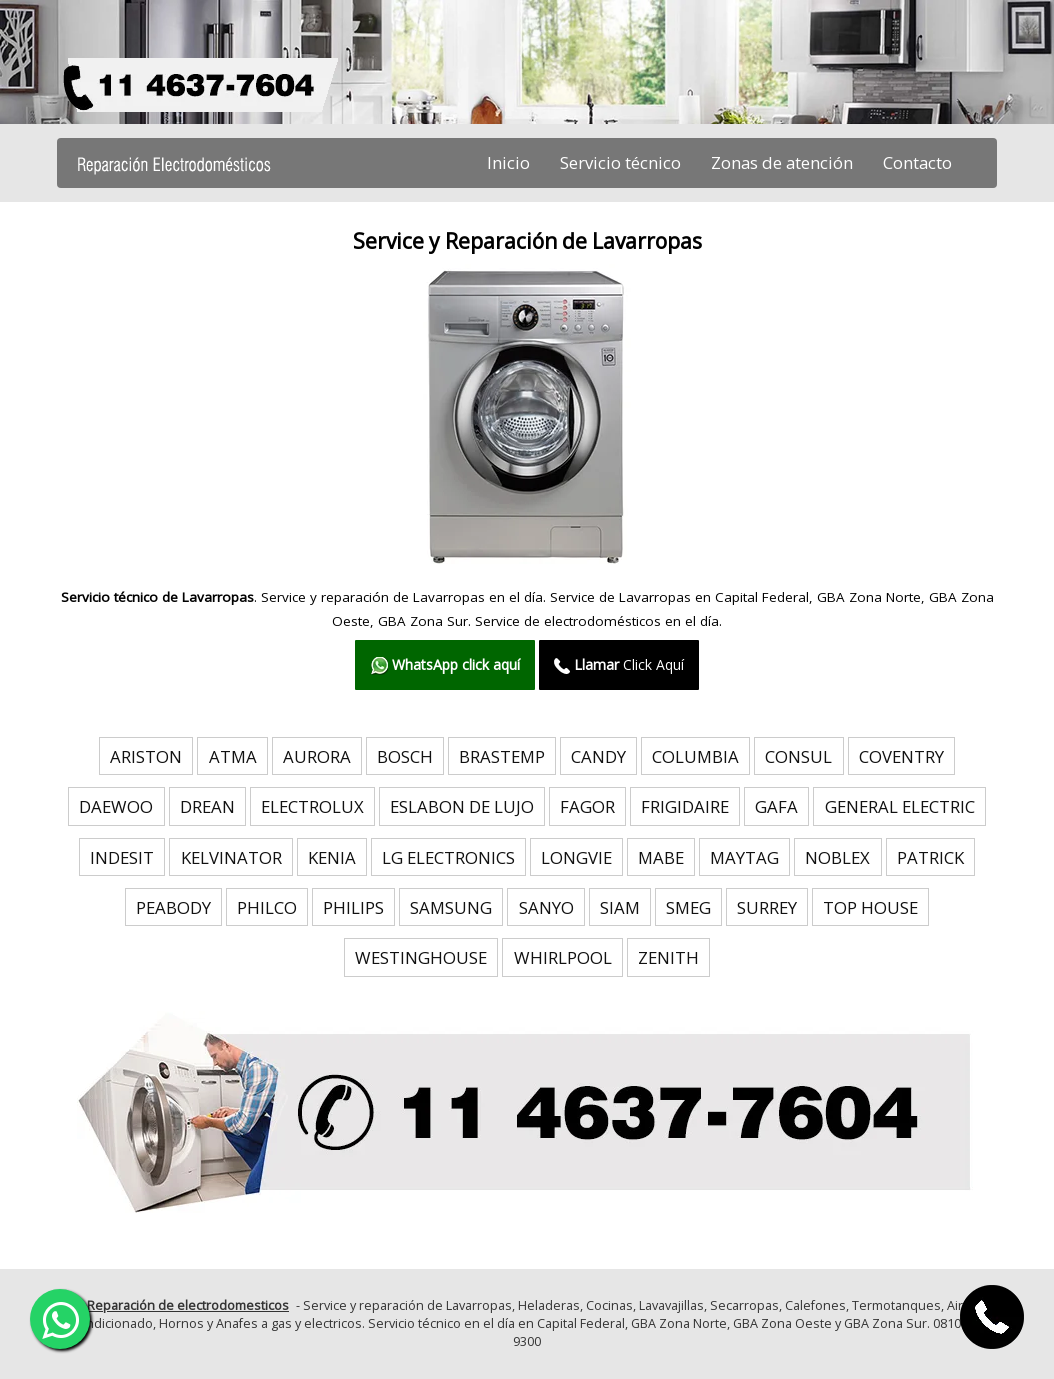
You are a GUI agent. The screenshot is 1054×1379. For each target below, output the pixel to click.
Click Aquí (619, 664)
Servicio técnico (620, 162)
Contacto (917, 162)
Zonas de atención (782, 162)
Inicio (508, 162)
